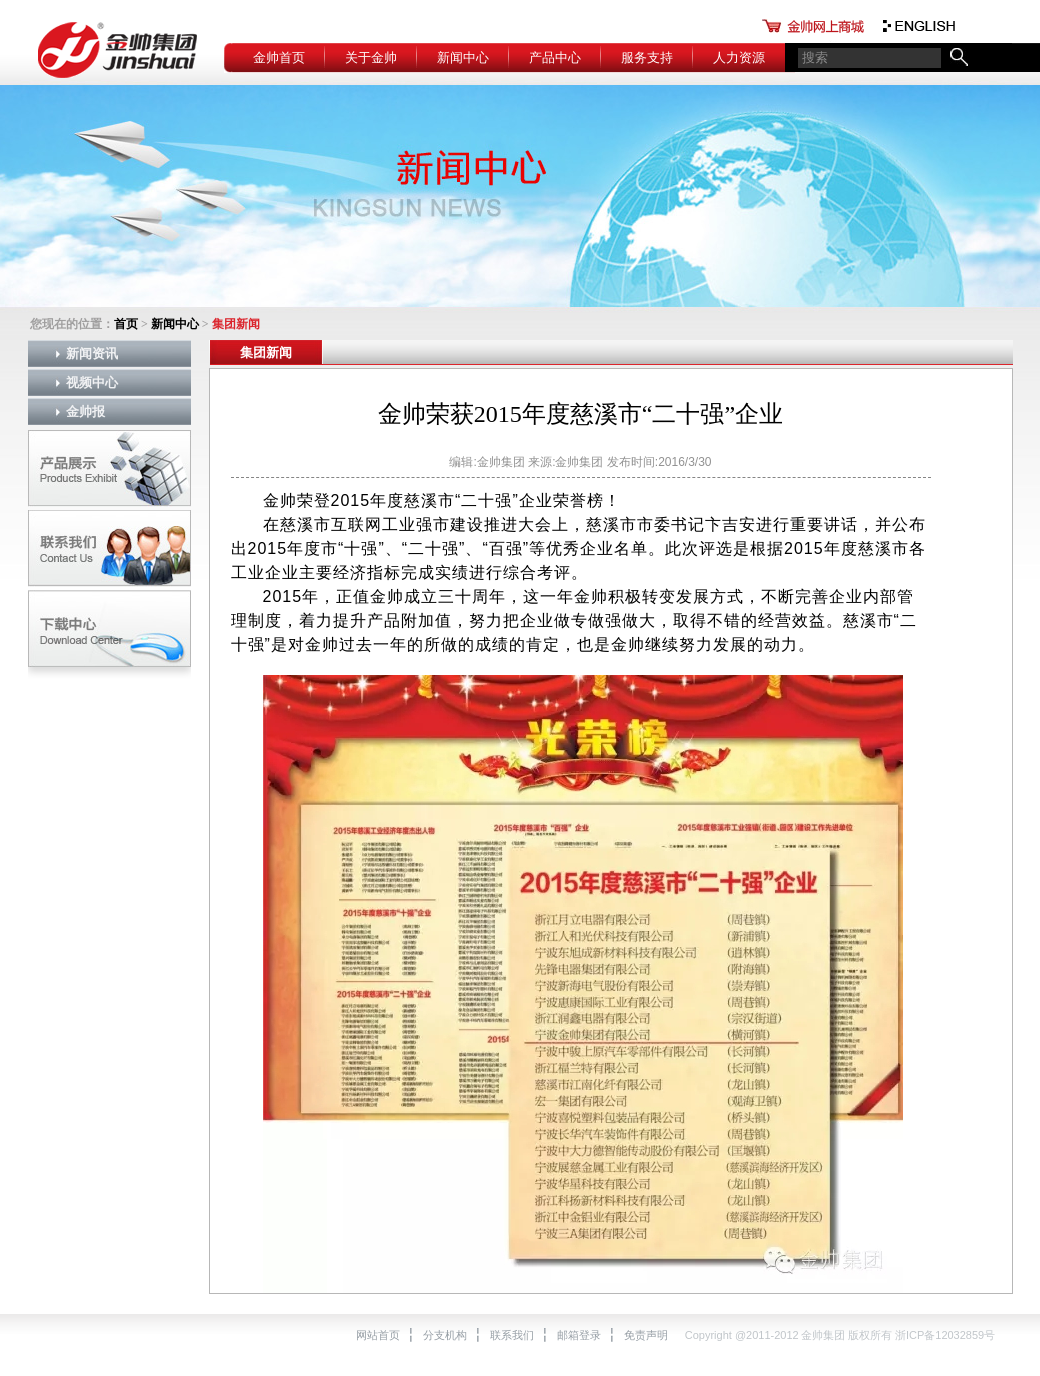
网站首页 (378, 1335)
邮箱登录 (579, 1335)
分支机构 (445, 1335)
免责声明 (646, 1335)
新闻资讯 (92, 353)
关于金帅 (371, 57)
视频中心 (92, 382)
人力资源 (739, 57)
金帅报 (85, 411)
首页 (126, 324)
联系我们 (512, 1335)
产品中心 (555, 57)
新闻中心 (463, 57)
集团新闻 (266, 352)
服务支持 (647, 57)
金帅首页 (279, 57)
